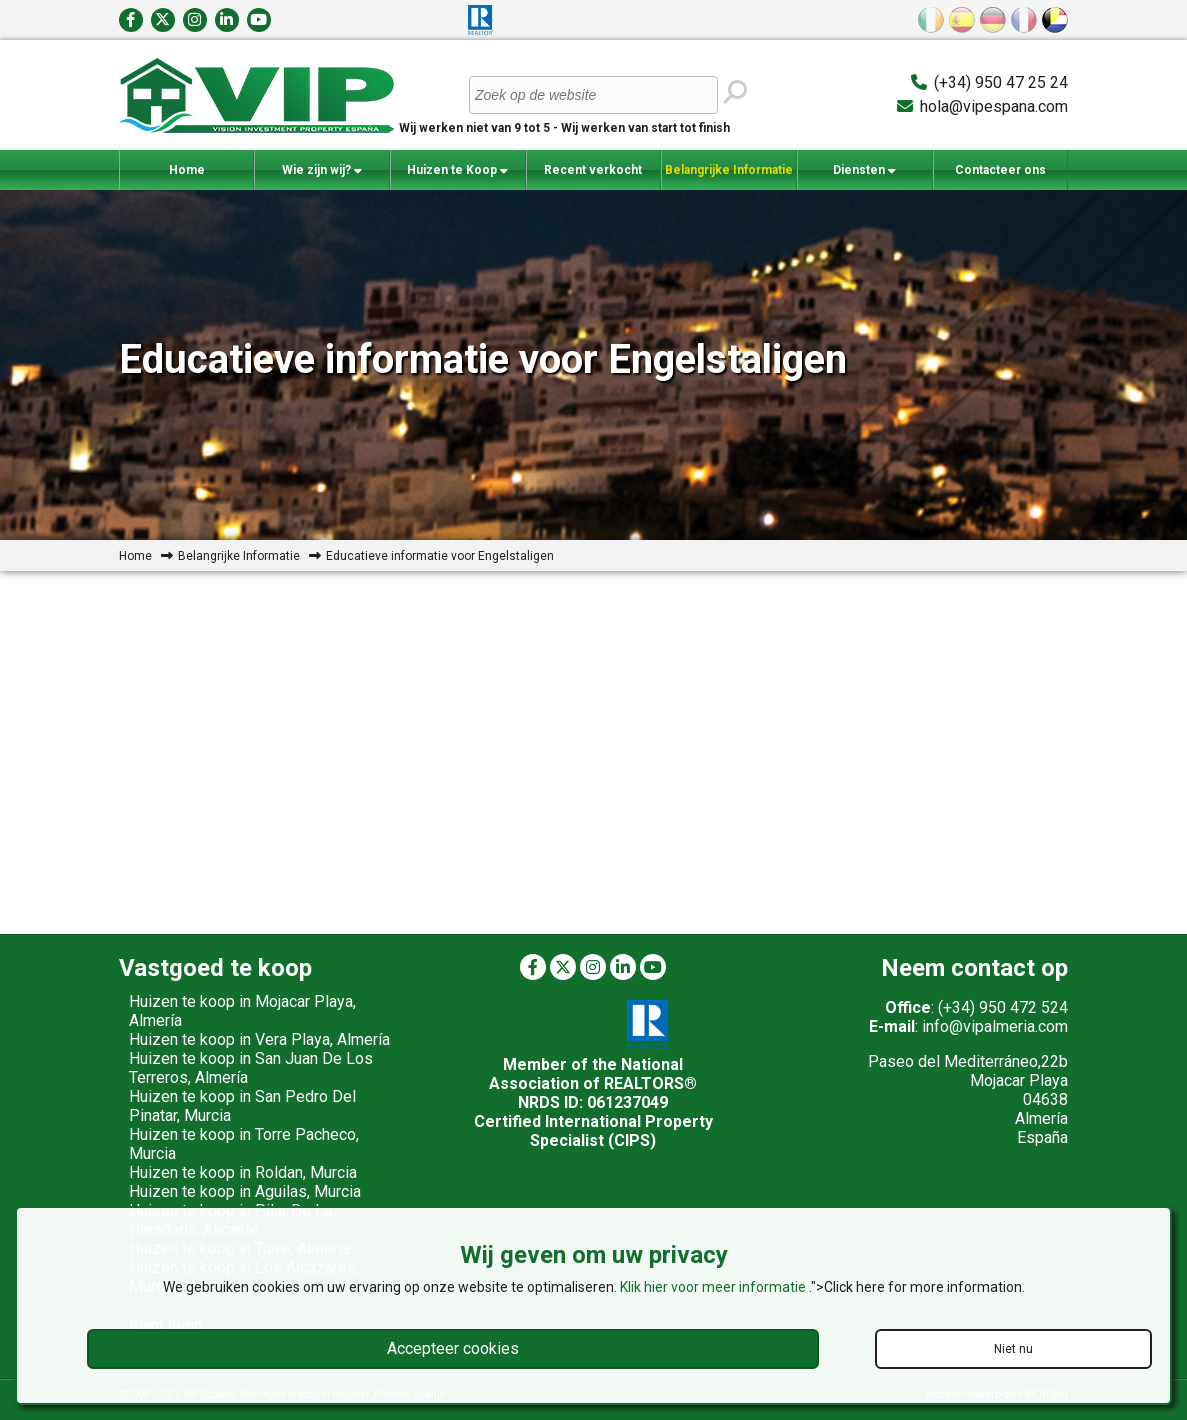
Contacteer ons (1000, 170)
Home (187, 170)
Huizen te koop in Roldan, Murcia (243, 1172)
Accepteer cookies (453, 1348)
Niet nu (1013, 1349)
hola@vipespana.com (994, 106)
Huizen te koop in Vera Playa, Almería (259, 1039)
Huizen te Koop (457, 170)
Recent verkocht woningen (593, 176)
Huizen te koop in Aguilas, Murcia (245, 1191)
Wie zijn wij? (322, 170)
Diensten (864, 170)
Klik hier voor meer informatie (714, 1287)
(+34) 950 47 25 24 (1001, 82)
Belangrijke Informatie (729, 176)
